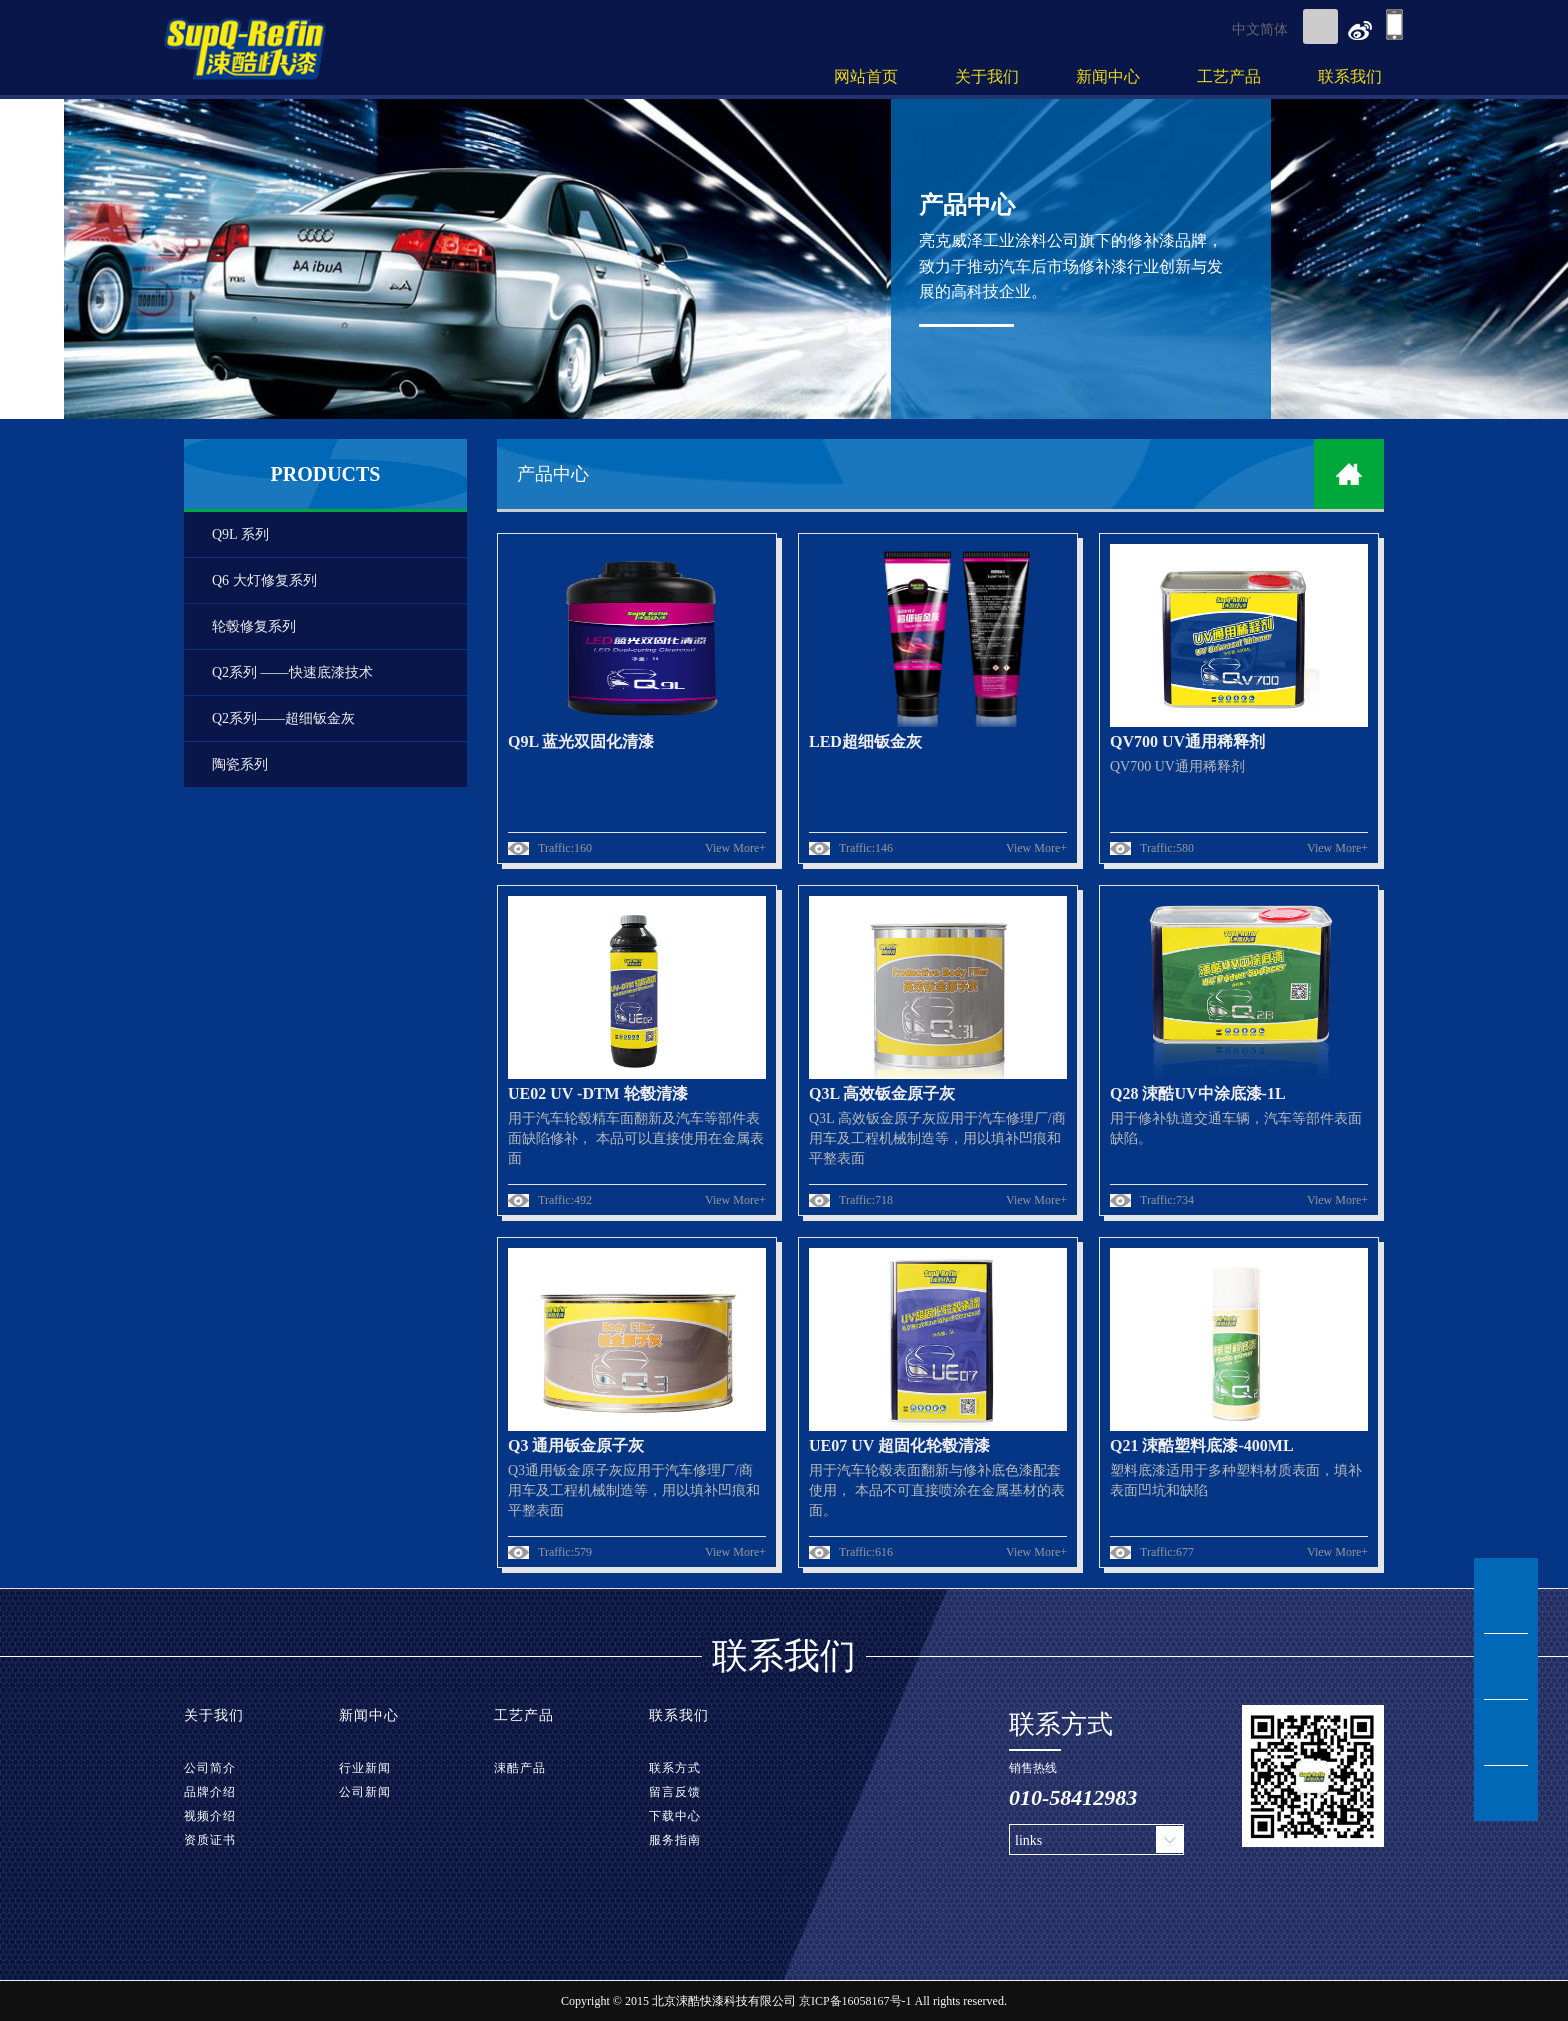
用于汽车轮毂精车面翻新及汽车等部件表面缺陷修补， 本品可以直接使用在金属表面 (636, 1138)
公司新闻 (365, 1792)
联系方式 (675, 1768)
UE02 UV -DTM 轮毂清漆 (598, 1093)
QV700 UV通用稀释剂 (1187, 741)
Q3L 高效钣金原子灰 (882, 1093)
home (1349, 474)
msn (1506, 1601)
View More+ (735, 848)
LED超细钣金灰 (865, 741)
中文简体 (1260, 29)
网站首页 (866, 76)
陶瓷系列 (240, 764)
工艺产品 (1229, 76)
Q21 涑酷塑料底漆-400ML (1202, 1445)
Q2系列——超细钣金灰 (283, 718)
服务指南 (675, 1840)
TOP (1506, 1793)
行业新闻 (365, 1768)
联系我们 (1350, 76)
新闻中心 (1108, 76)
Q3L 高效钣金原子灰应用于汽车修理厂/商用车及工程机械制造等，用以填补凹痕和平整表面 (937, 1138)
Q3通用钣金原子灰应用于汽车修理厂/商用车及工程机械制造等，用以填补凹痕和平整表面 (634, 1490)
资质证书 (210, 1840)
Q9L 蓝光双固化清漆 (581, 741)
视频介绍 (210, 1816)
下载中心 (675, 1816)
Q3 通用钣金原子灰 (576, 1445)
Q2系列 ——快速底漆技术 (292, 672)
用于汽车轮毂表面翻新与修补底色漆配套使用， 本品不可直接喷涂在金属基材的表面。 (937, 1490)
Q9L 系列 (240, 534)
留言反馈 (675, 1792)
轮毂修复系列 (254, 626)
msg (1506, 1667)
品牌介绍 (210, 1792)
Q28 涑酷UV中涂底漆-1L (1198, 1093)
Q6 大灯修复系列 (264, 580)
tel (1506, 1733)
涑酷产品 (520, 1768)
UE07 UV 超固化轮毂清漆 (899, 1445)
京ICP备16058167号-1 (855, 2001)
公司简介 (210, 1768)
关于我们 (987, 76)
